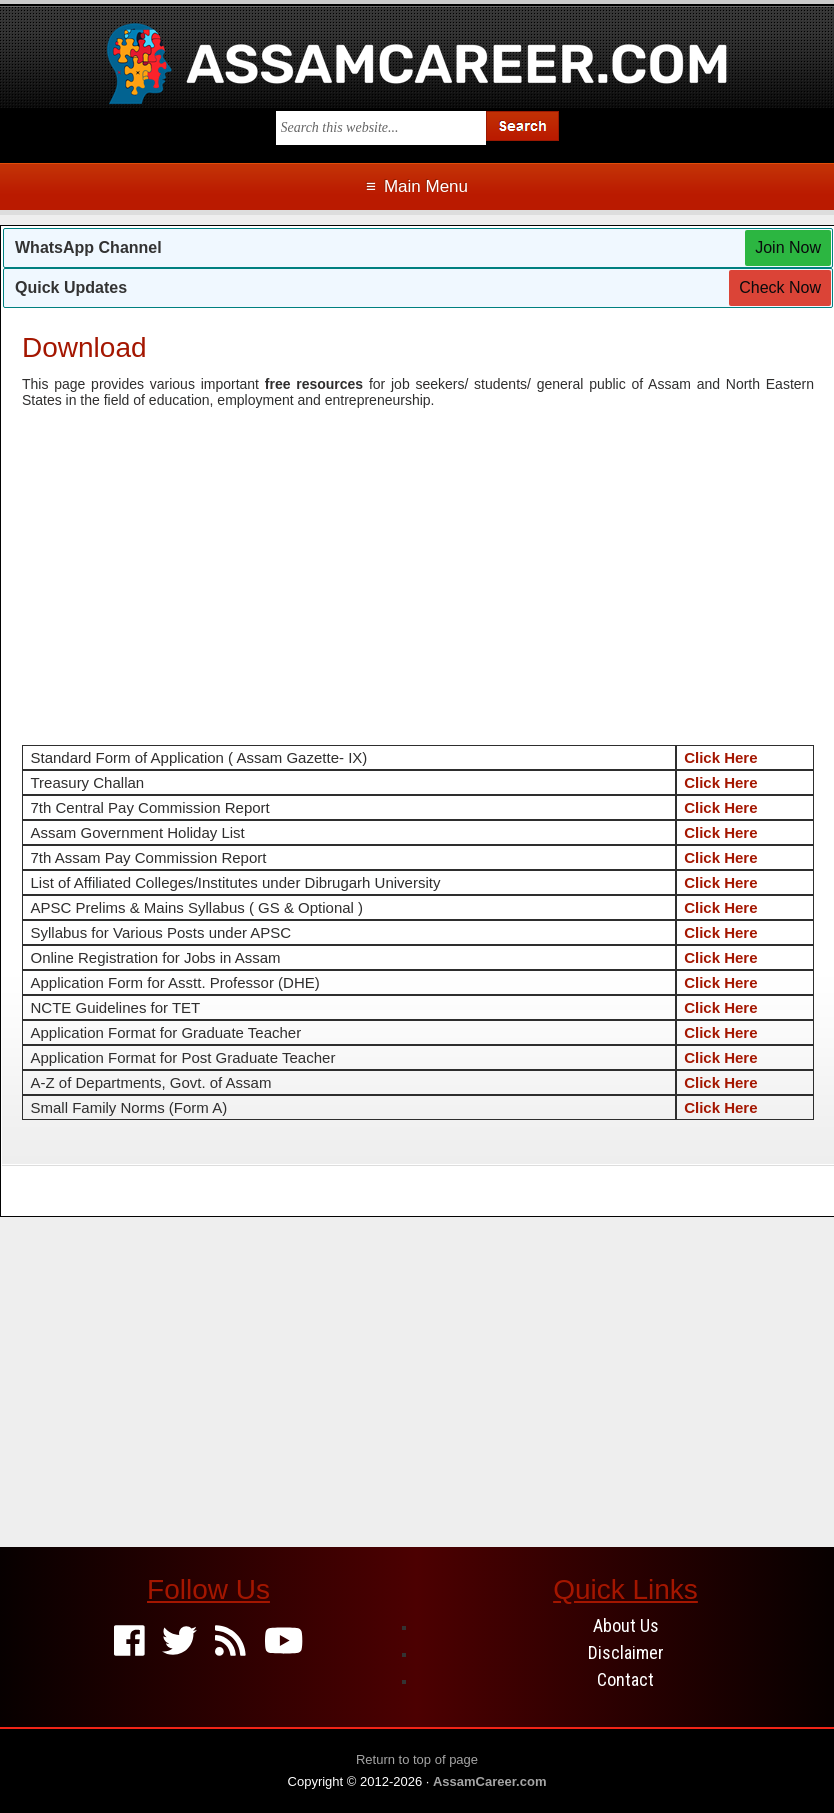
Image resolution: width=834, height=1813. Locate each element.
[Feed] (230, 1642)
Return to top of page (417, 1759)
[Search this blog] (381, 128)
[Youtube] (283, 1642)
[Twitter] (179, 1642)
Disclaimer (626, 1652)
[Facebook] (129, 1642)
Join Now (788, 247)
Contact (625, 1679)
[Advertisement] (418, 566)
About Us (626, 1625)
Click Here (720, 757)
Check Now (780, 287)
